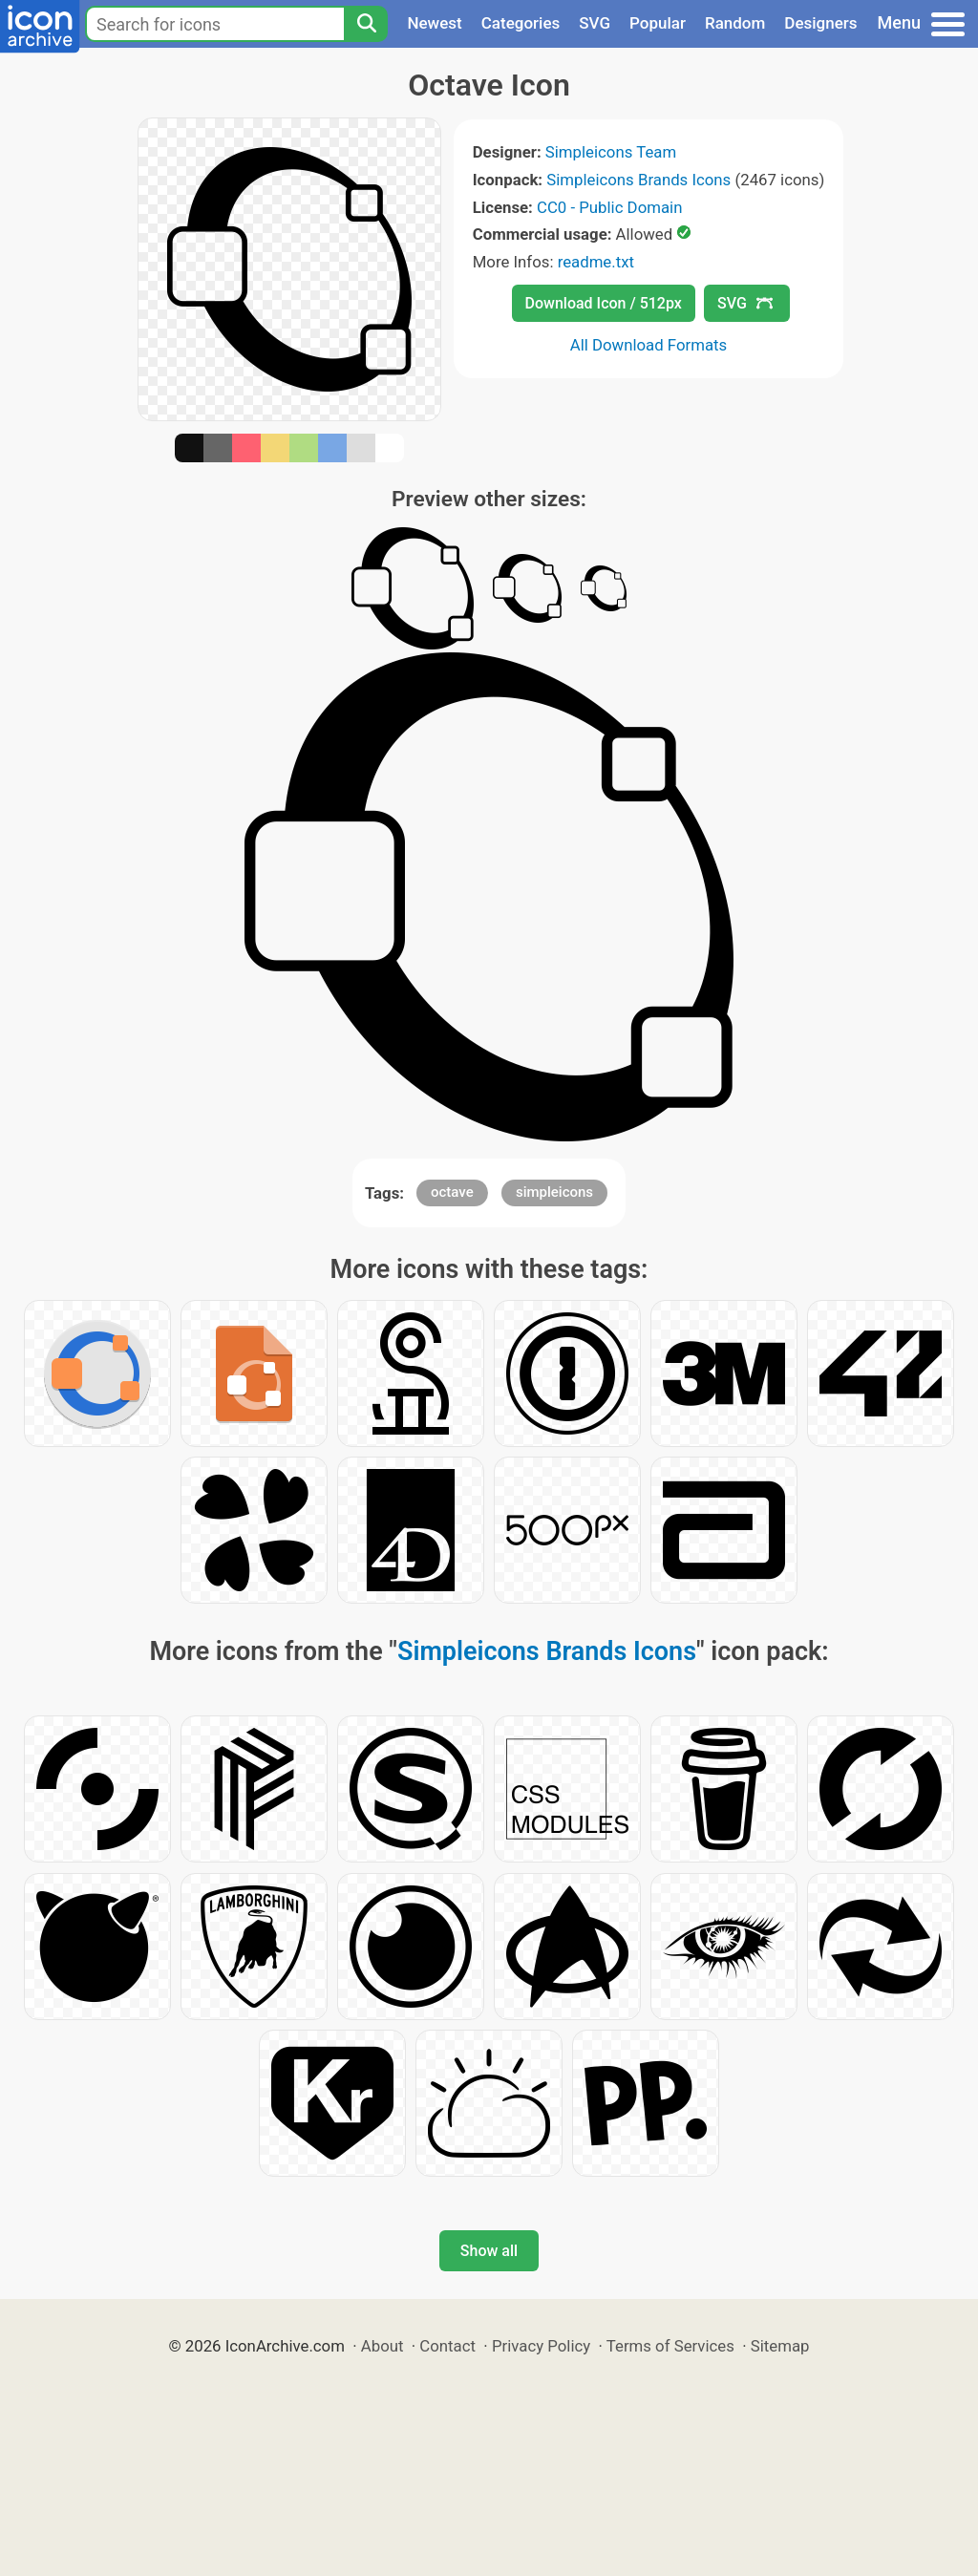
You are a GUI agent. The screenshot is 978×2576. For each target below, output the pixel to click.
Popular (657, 22)
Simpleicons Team (610, 151)
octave (452, 1192)
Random (735, 22)
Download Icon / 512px (603, 303)
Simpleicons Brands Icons (638, 179)
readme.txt (596, 261)
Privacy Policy (541, 2345)
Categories (521, 22)
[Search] (366, 24)
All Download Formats (649, 344)
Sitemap (780, 2345)
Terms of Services (670, 2345)
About (382, 2345)
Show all (489, 2251)
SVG (594, 22)
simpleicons (554, 1192)
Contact (447, 2345)
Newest (434, 22)
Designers (820, 22)
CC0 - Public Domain (609, 207)
